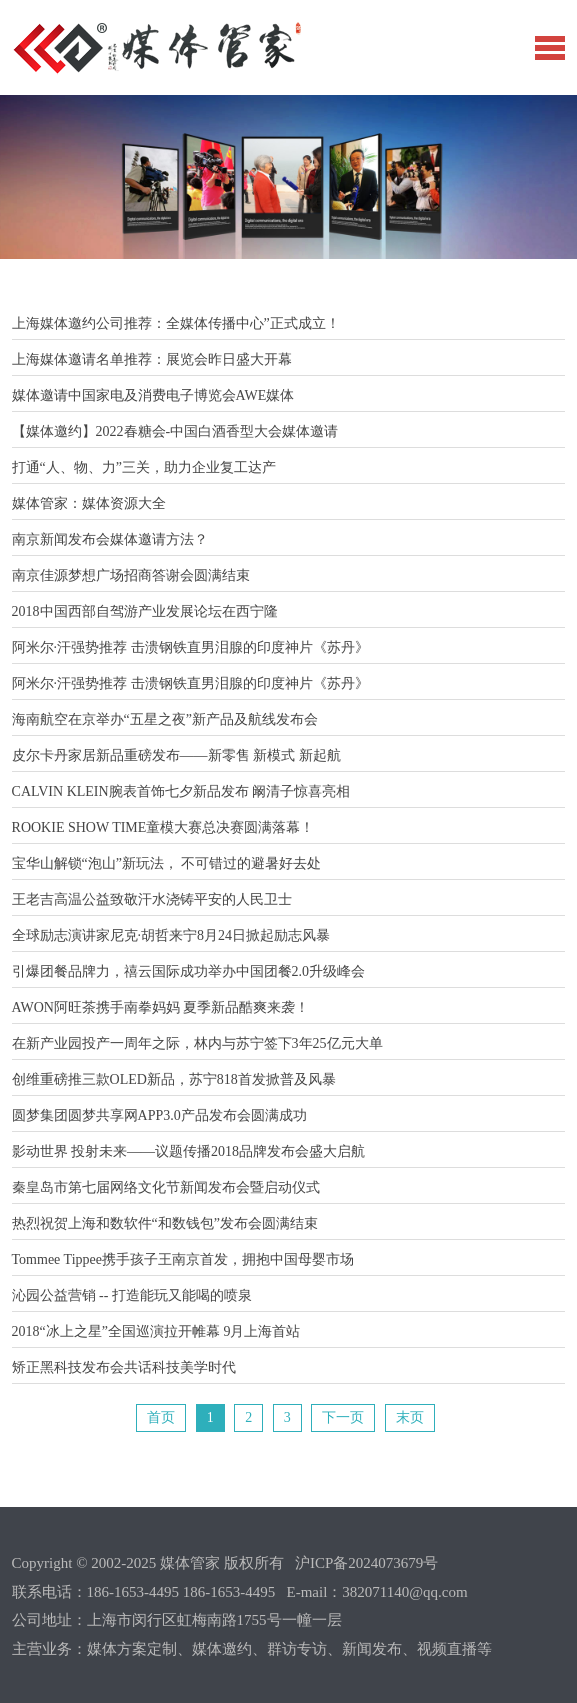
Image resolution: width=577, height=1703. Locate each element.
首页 (161, 1417)
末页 (410, 1417)
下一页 (343, 1417)
